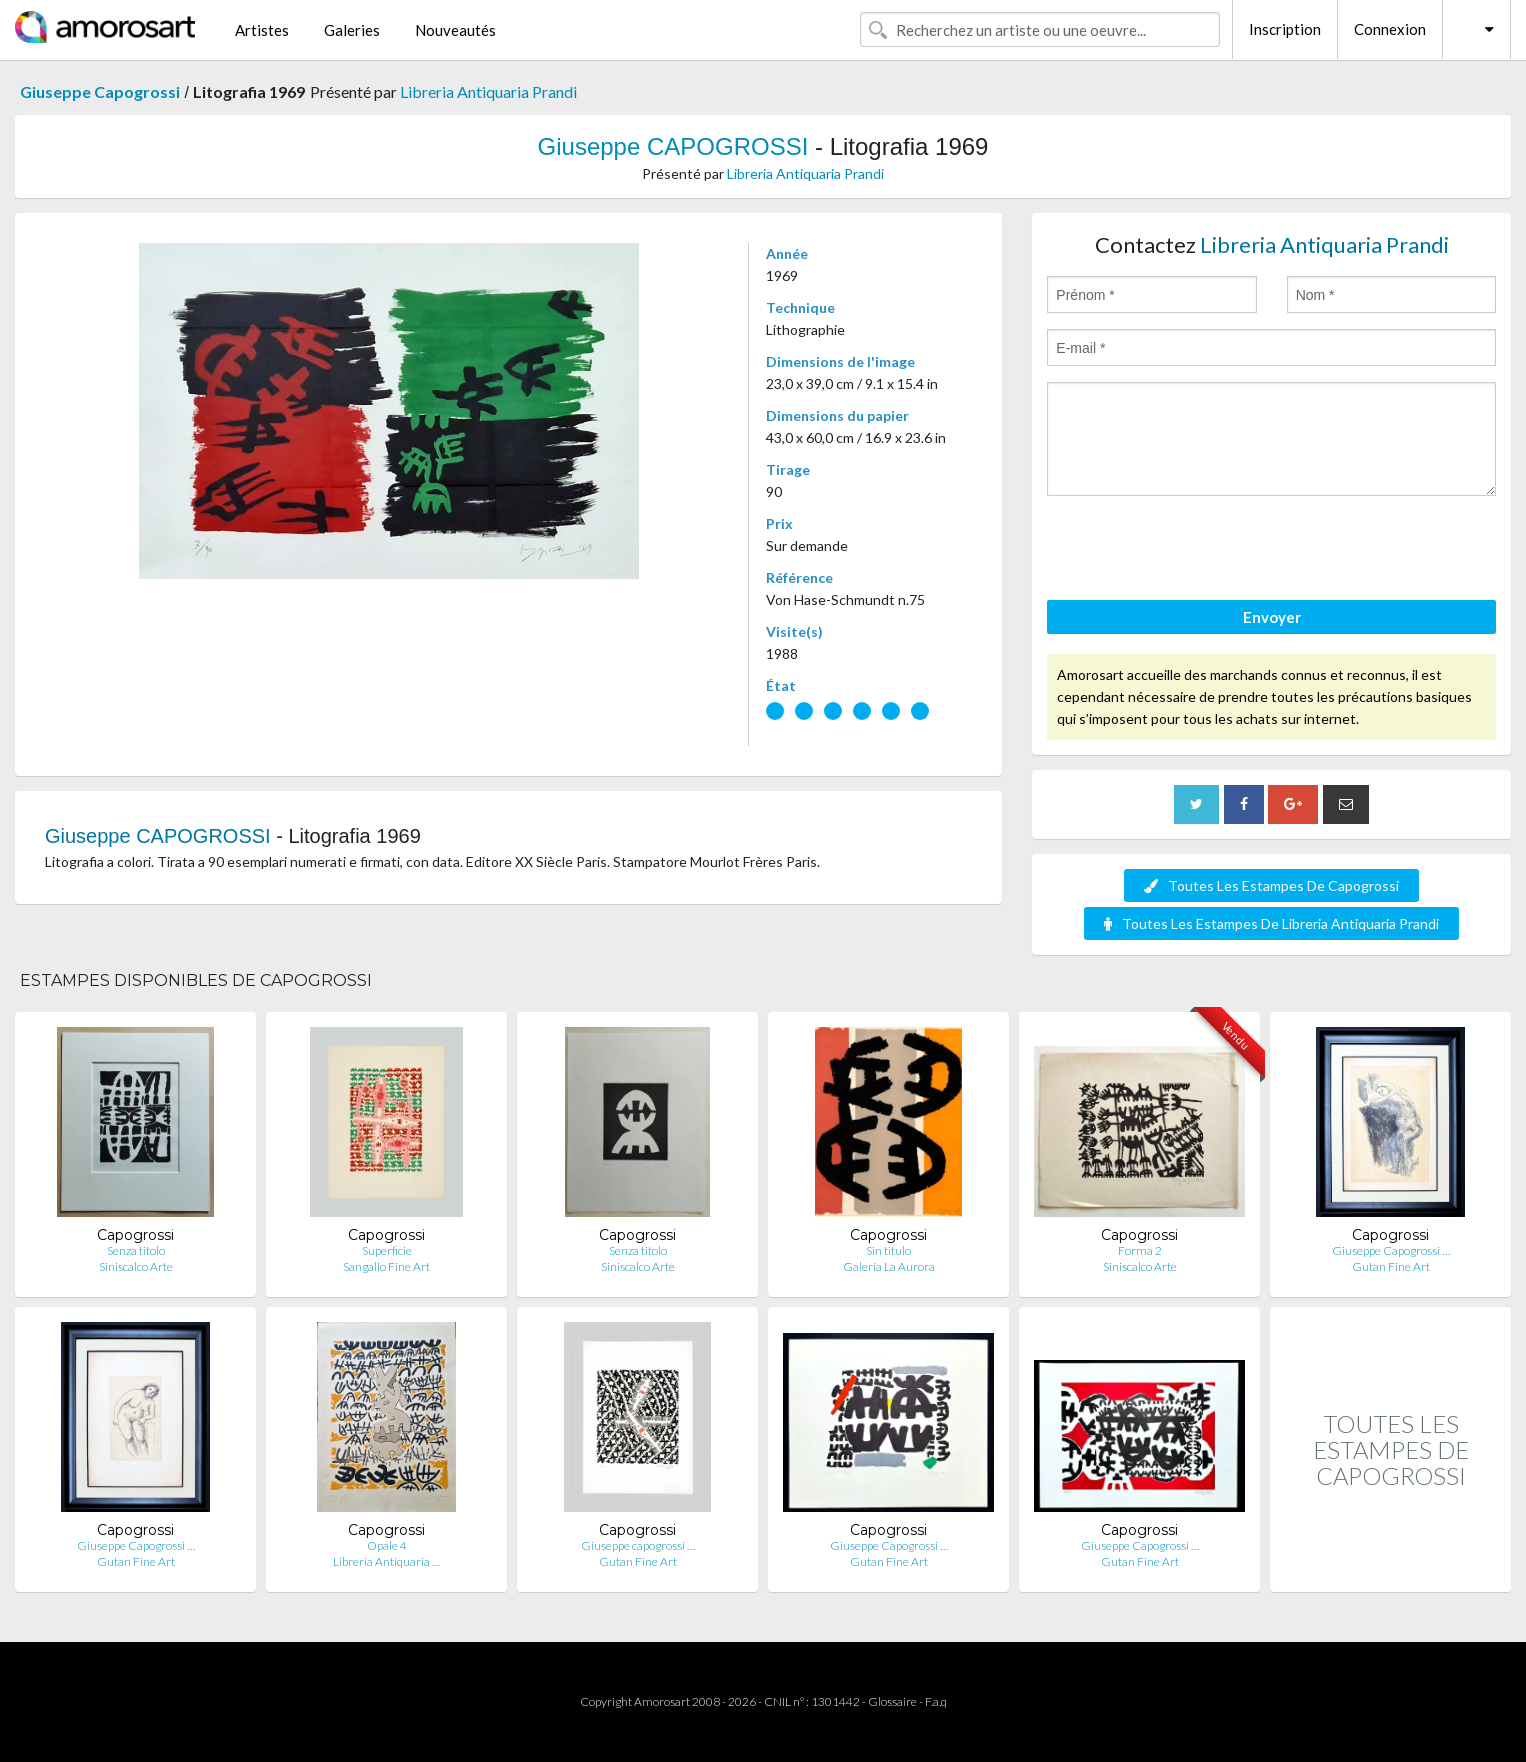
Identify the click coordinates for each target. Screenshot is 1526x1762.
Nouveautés (455, 30)
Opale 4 (387, 1545)
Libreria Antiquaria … (386, 1561)
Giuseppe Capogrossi (100, 91)
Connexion (1390, 29)
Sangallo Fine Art (386, 1266)
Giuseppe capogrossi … (638, 1545)
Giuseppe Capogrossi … (1391, 1250)
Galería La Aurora (889, 1266)
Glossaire (892, 1701)
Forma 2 (1140, 1250)
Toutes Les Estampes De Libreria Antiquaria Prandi (1271, 923)
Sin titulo (888, 1250)
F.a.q (936, 1701)
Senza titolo (136, 1250)
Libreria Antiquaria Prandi (488, 91)
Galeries (352, 30)
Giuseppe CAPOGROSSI (673, 146)
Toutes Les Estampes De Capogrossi (1271, 885)
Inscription (1285, 29)
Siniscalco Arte (136, 1266)
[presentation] (1199, 551)
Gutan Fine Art (1391, 1266)
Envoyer (1272, 617)
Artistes (262, 30)
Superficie (387, 1250)
